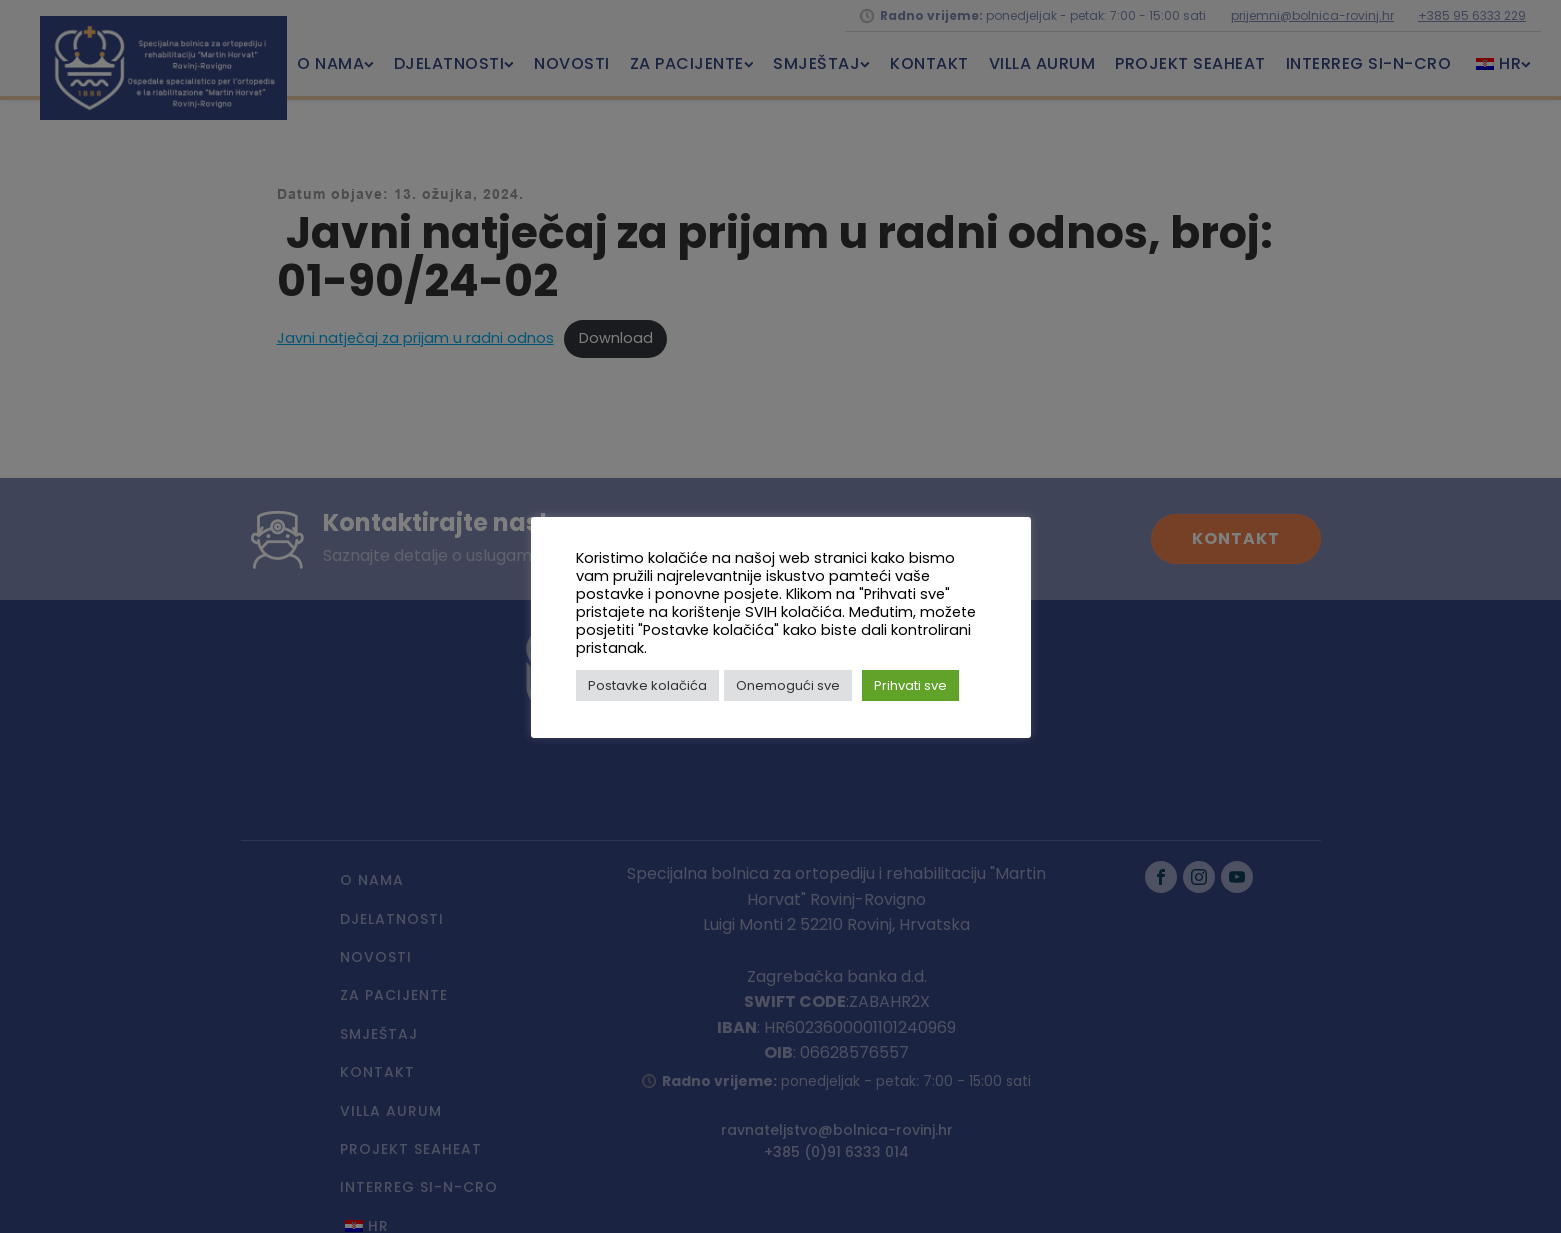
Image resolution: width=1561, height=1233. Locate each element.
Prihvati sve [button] (910, 685)
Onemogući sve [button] (788, 685)
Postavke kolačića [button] (647, 685)
